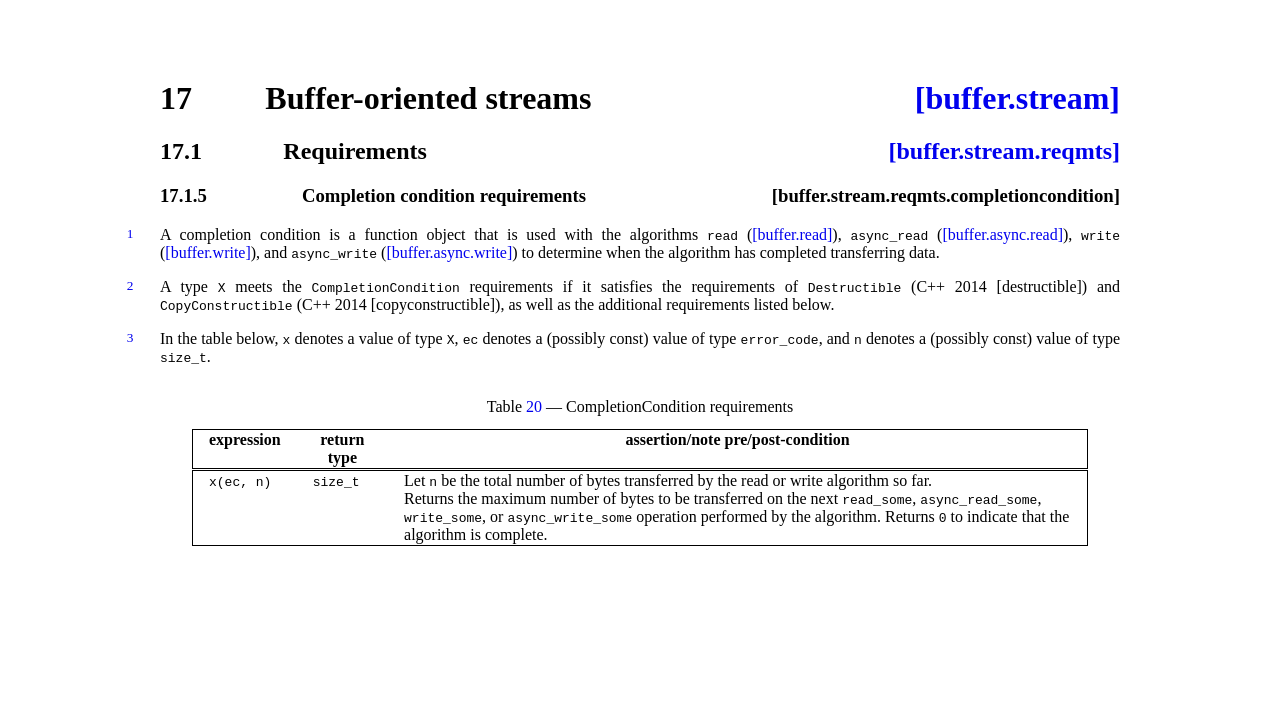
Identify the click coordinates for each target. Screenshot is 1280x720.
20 (534, 406)
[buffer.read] (792, 234)
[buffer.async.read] (1002, 234)
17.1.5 (183, 195)
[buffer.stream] (1017, 98)
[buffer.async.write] (449, 252)
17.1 (181, 151)
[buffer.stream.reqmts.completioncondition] (946, 195)
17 (176, 98)
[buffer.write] (207, 252)
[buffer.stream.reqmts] (1004, 151)
